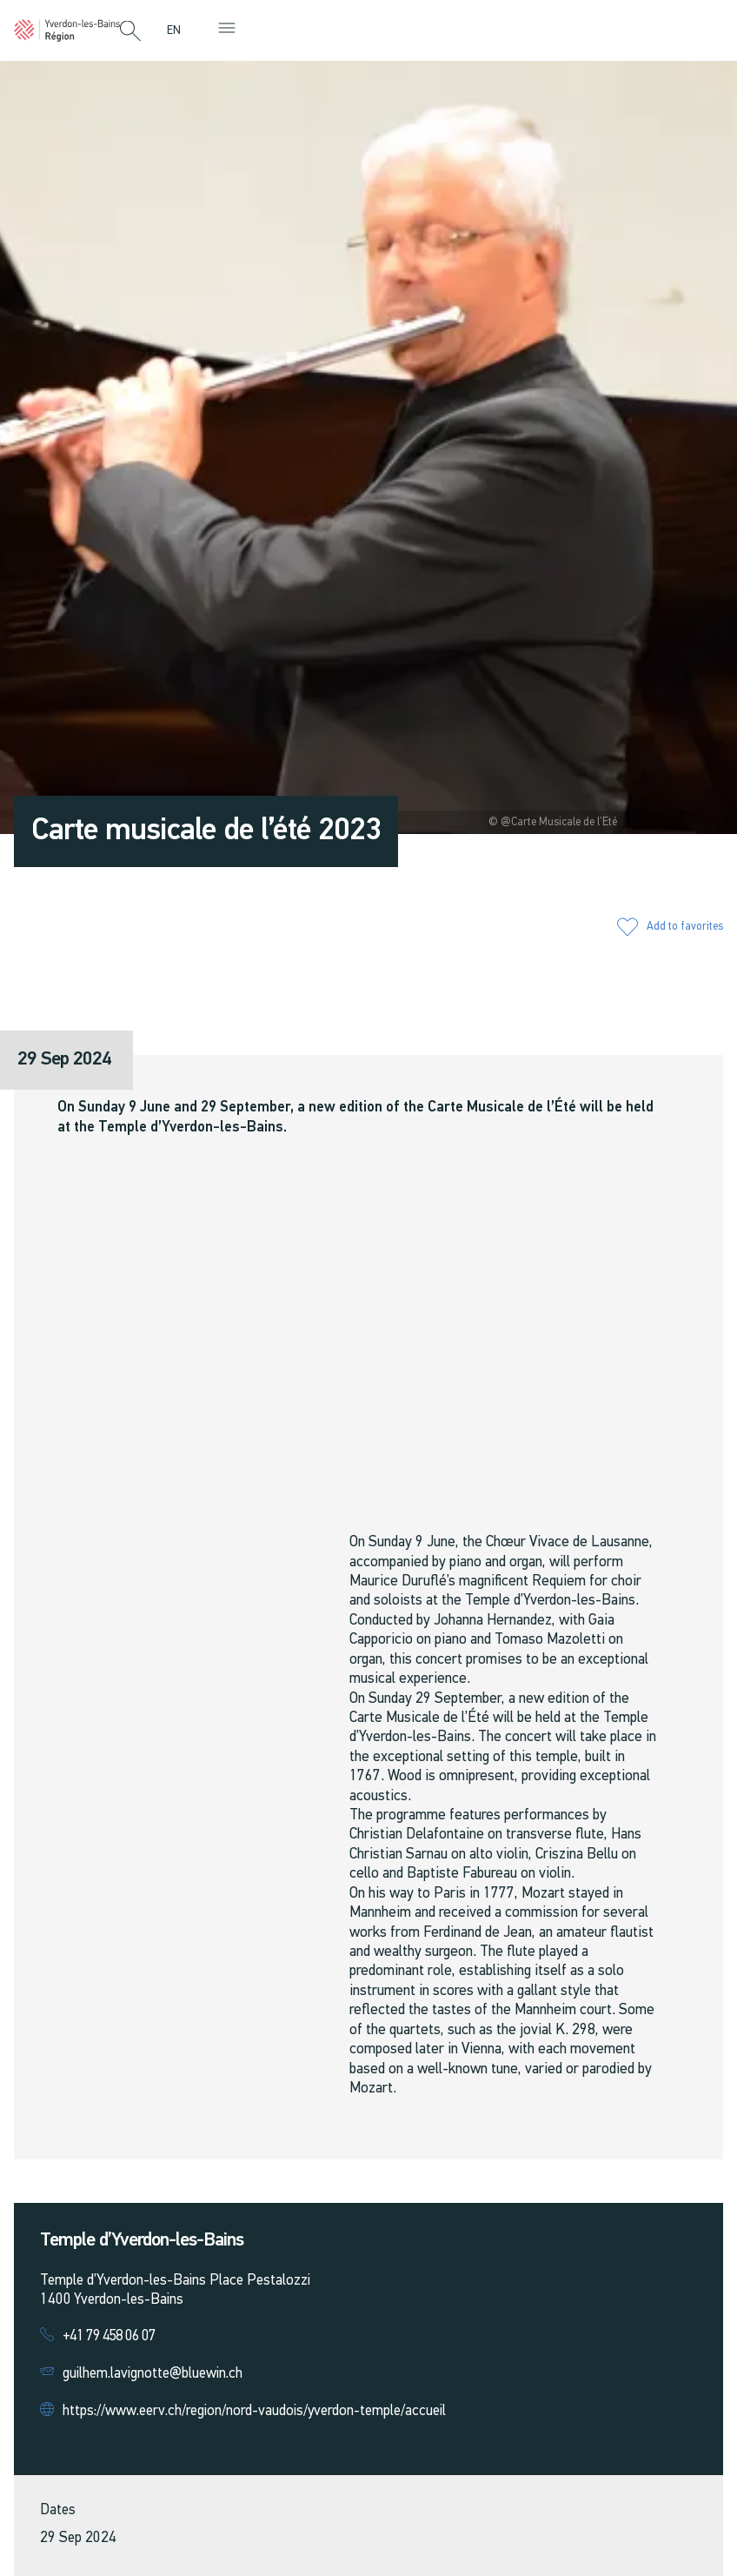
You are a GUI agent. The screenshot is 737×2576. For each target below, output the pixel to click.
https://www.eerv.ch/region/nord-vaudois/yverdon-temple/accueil (254, 2411)
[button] (130, 32)
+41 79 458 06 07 (109, 2336)
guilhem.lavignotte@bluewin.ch (152, 2373)
